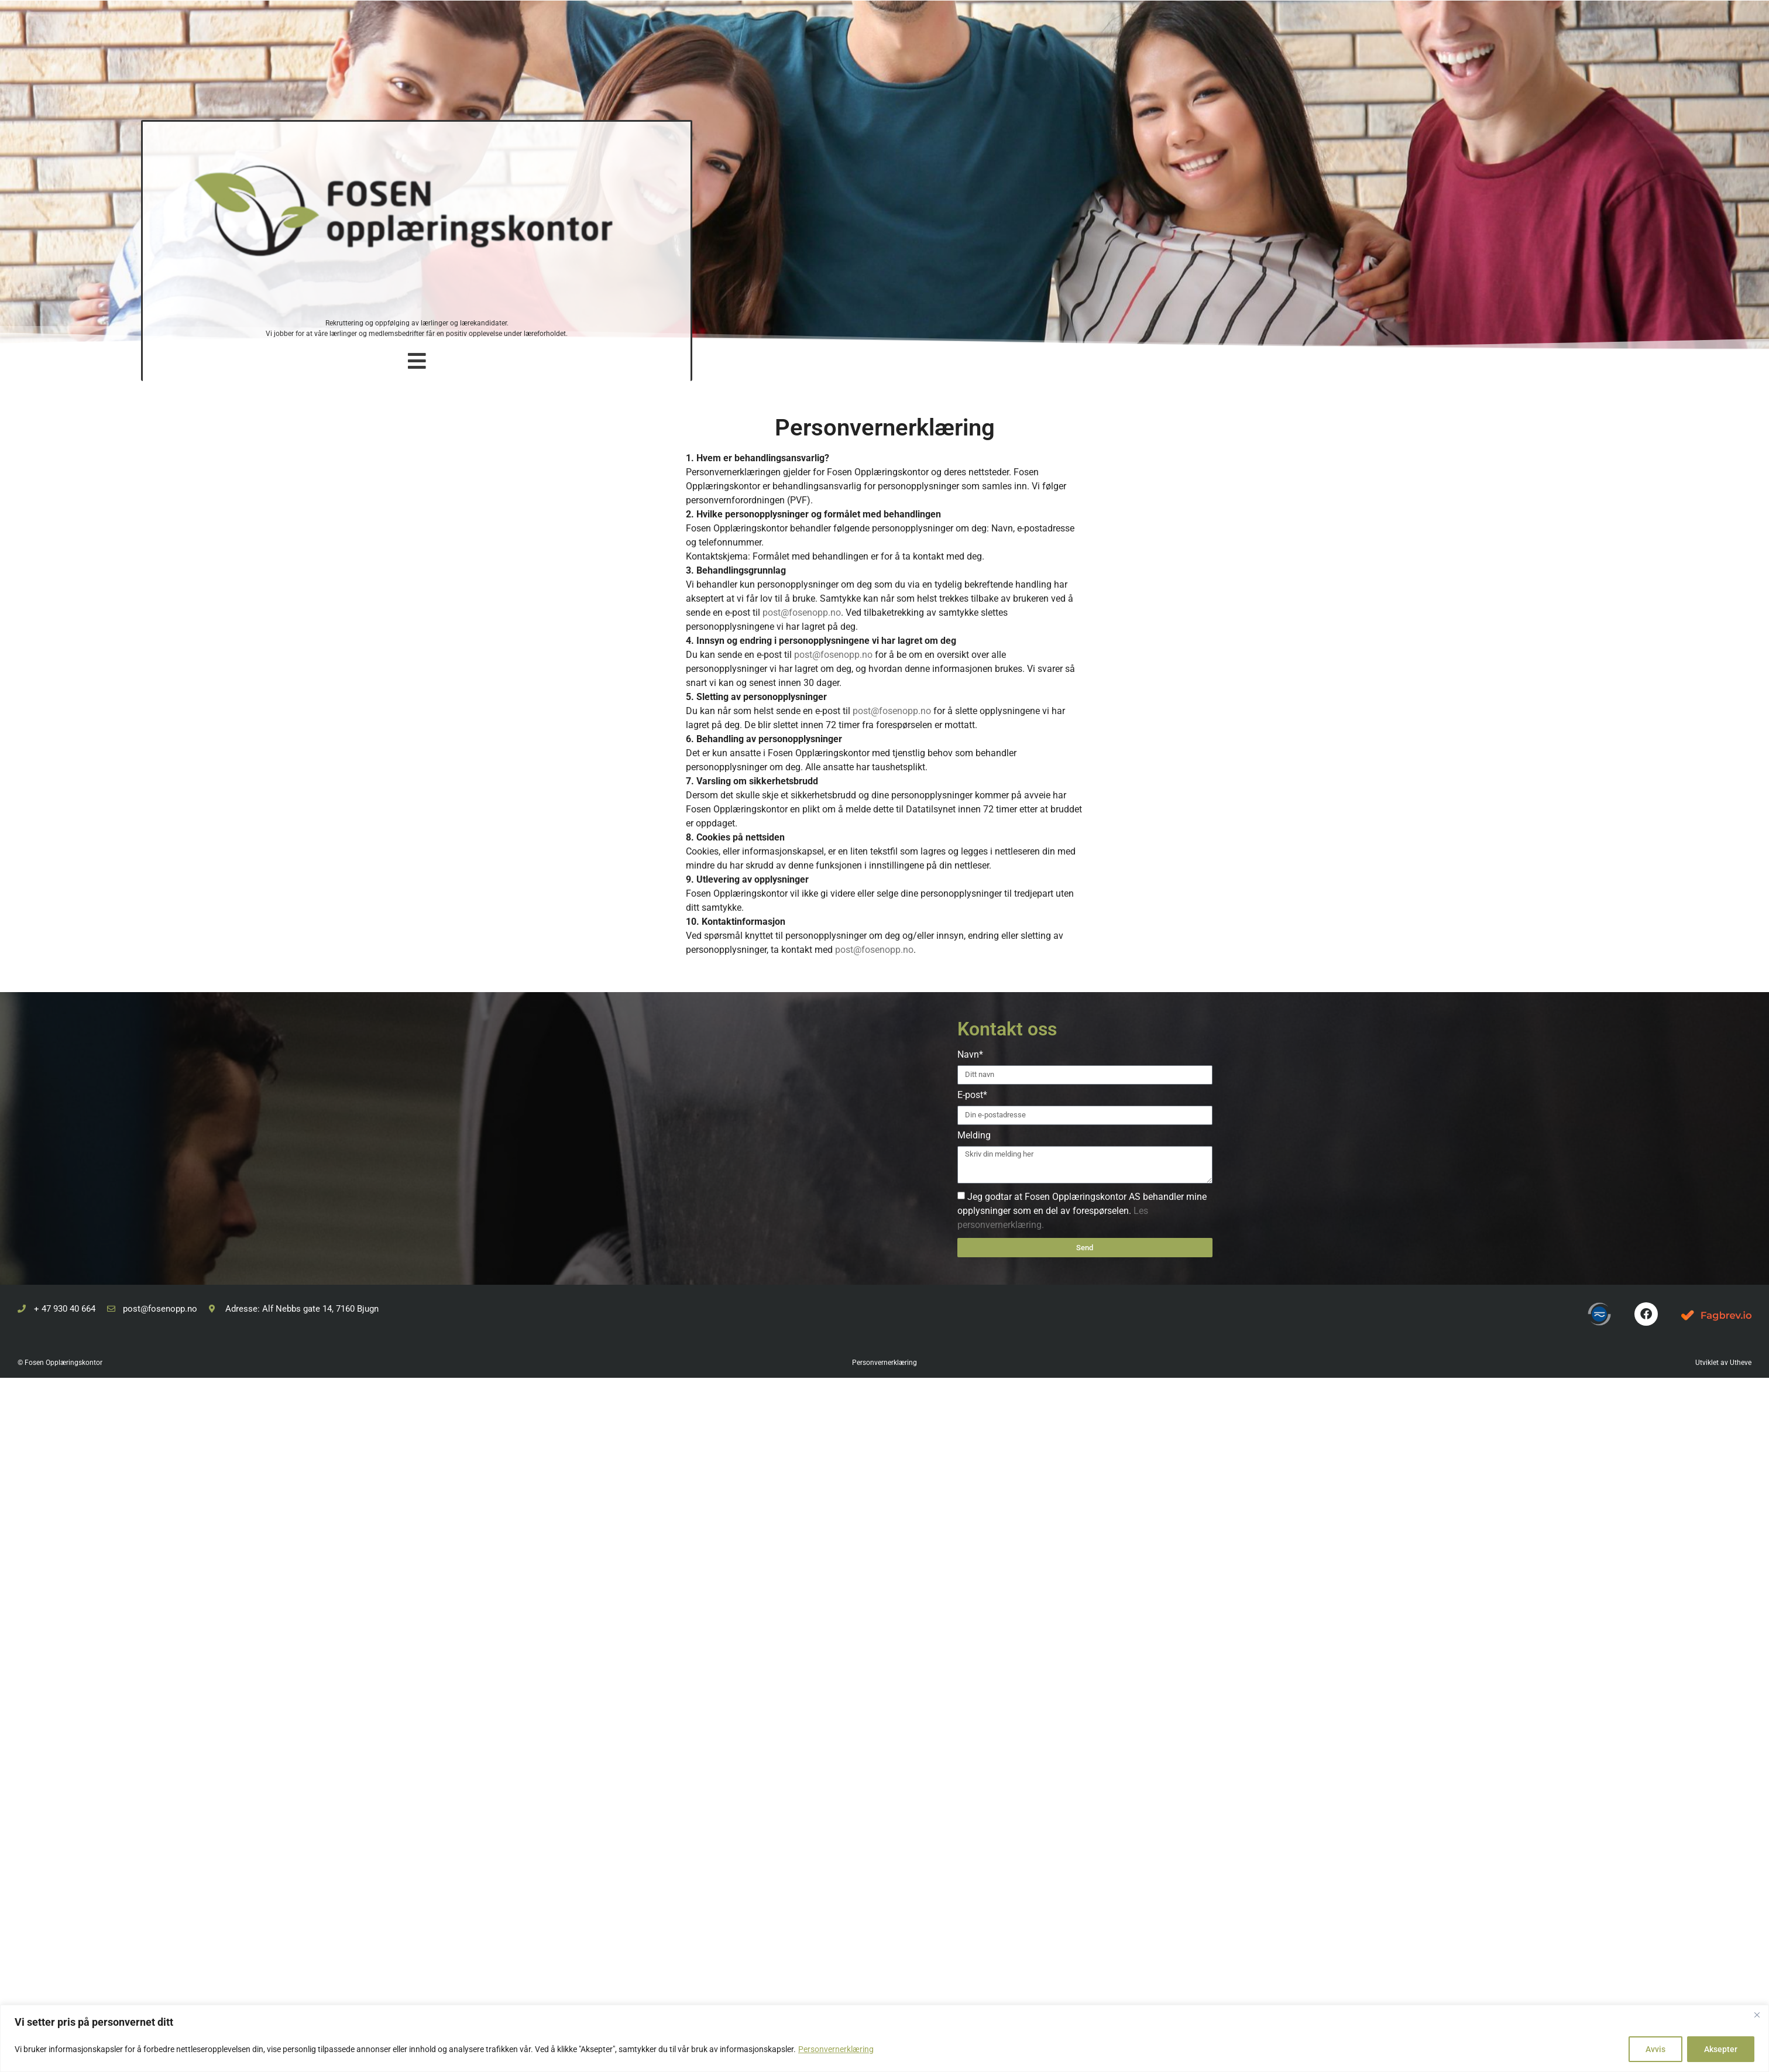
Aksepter (1720, 2049)
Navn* (970, 1055)
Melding (974, 1136)
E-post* (972, 1095)
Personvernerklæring (836, 2049)
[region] (884, 2038)
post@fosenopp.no (801, 612)
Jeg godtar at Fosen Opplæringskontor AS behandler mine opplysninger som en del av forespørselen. (1082, 1210)
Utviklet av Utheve (1723, 1363)
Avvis (1655, 2049)
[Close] (1757, 2015)
